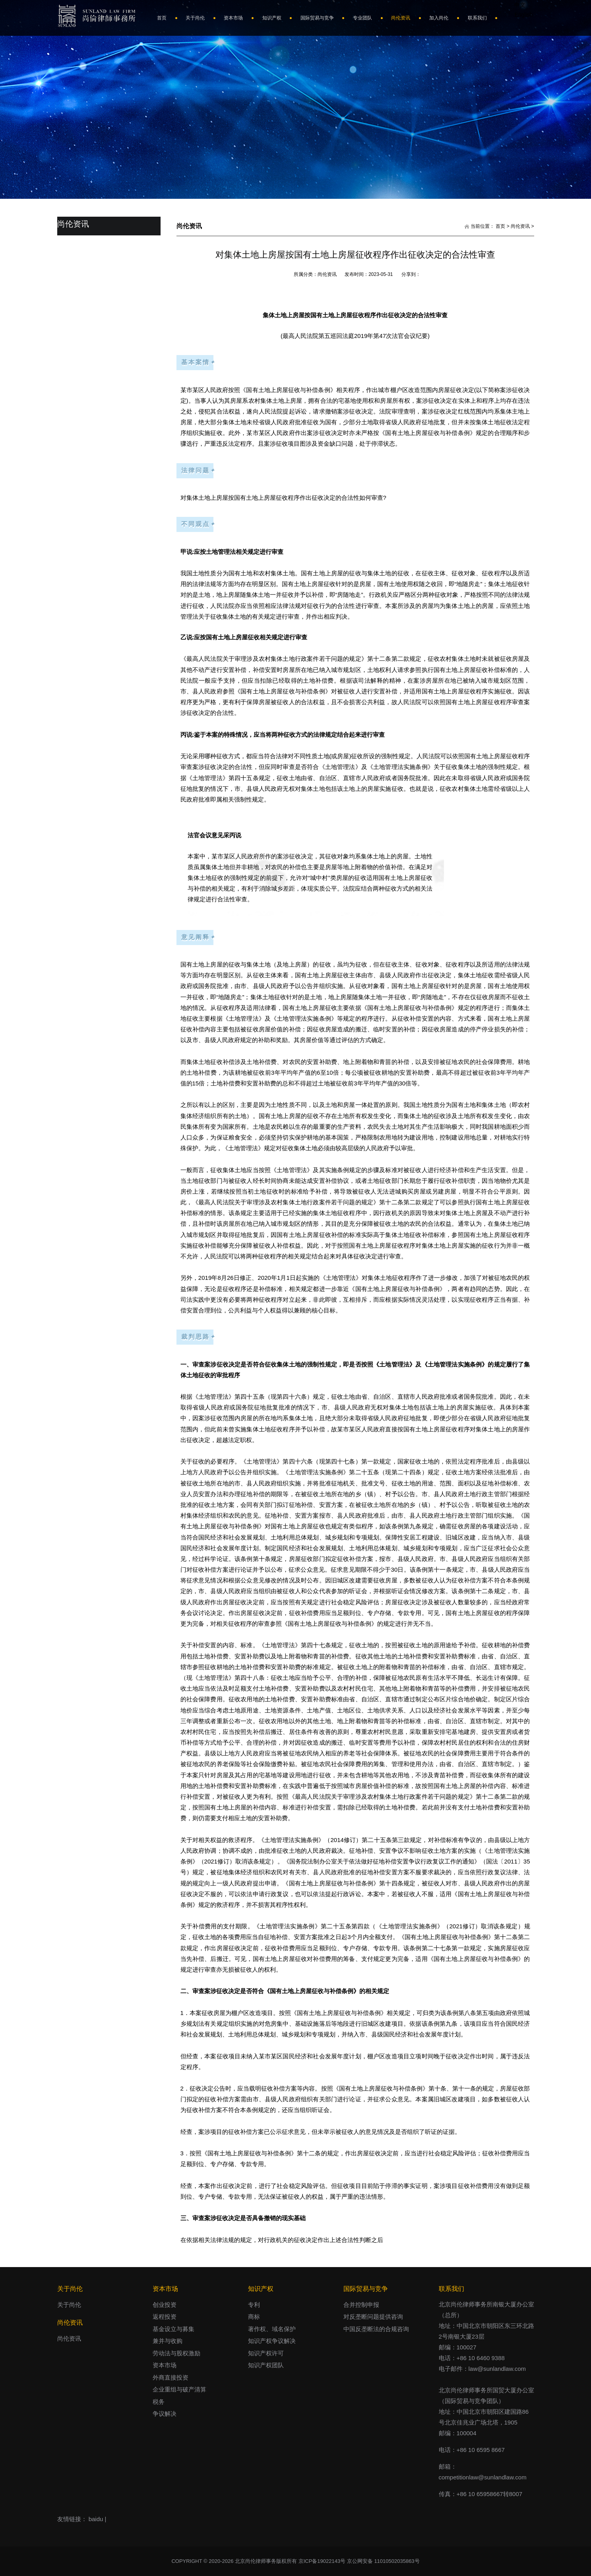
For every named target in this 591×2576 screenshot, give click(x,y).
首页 (500, 226)
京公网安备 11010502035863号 (383, 2561)
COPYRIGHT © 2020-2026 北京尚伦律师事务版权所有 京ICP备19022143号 (259, 2561)
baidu (96, 2519)
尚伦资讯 (520, 226)
